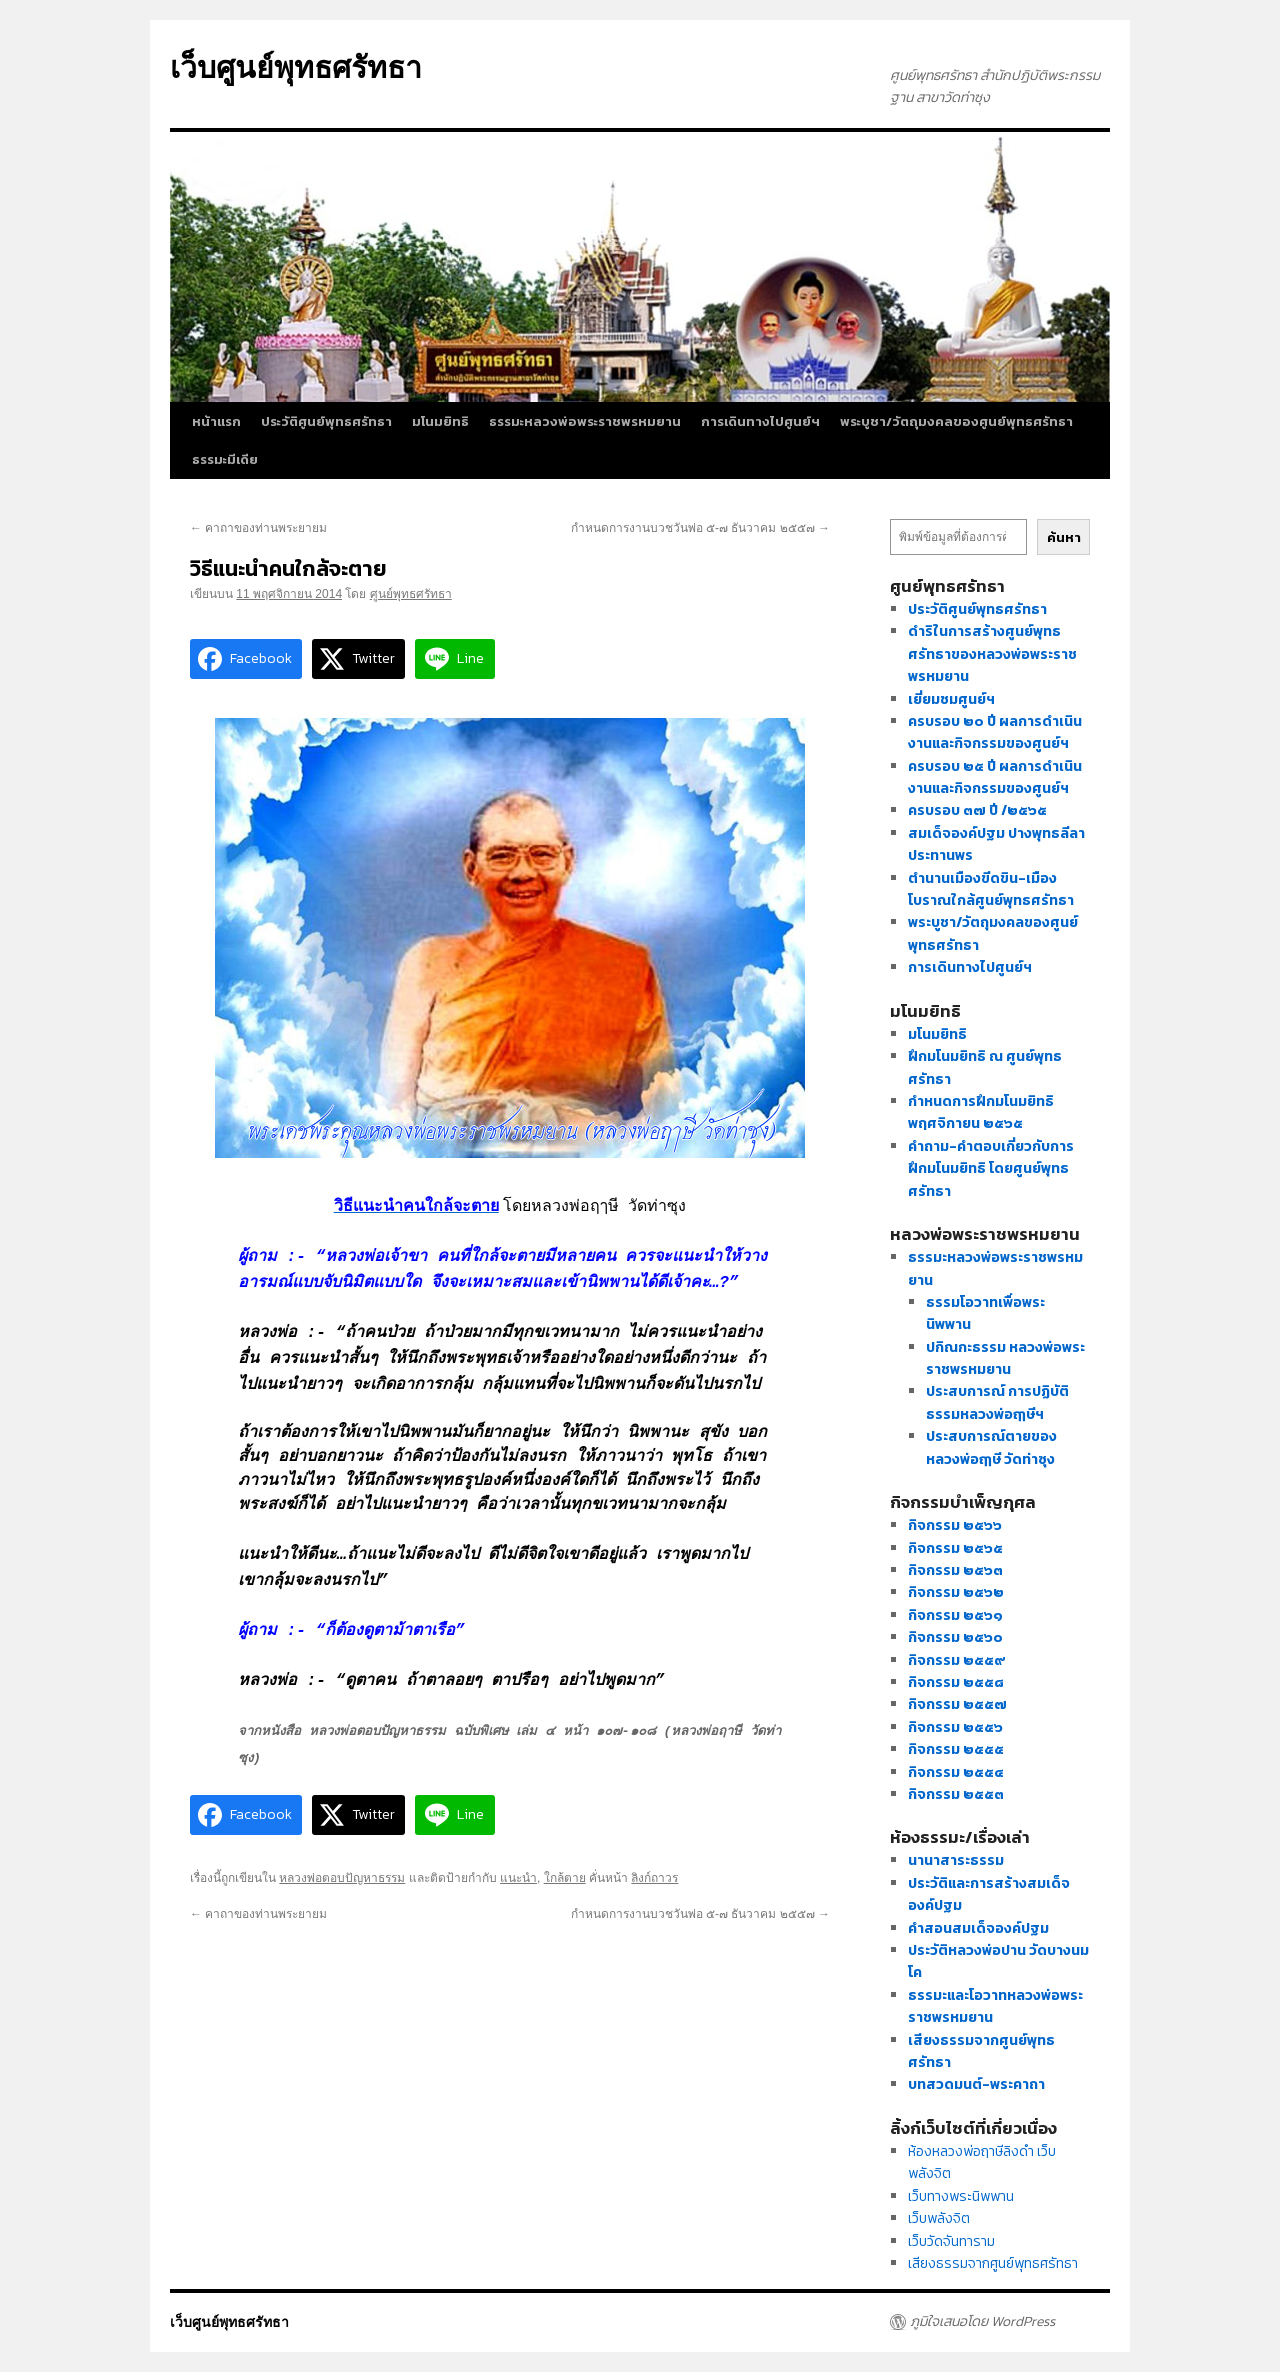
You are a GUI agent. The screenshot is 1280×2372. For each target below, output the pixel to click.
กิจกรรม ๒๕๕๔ (956, 1772)
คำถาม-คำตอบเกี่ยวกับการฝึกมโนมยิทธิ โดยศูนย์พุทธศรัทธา (991, 1169)
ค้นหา (1064, 537)
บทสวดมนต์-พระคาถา (976, 2084)
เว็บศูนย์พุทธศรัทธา (296, 67)
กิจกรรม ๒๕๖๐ (955, 1637)
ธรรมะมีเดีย (225, 459)
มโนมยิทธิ (440, 421)
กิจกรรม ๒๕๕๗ (957, 1704)
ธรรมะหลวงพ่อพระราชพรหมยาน (585, 421)
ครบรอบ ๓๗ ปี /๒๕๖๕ (977, 810)
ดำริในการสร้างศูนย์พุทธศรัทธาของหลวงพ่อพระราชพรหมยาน (992, 654)
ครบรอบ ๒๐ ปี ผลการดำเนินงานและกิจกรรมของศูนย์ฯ (995, 732)
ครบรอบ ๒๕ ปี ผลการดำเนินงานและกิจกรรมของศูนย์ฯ (995, 777)
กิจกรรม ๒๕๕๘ (956, 1682)
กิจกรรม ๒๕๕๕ (956, 1749)
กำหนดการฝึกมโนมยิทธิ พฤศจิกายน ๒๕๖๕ (981, 1112)
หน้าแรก (216, 421)
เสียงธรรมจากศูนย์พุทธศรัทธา (993, 2263)
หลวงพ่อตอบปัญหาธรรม (342, 1878)
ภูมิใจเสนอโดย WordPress (982, 2322)
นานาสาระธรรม (956, 1860)
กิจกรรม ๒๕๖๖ (955, 1525)
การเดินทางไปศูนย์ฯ (760, 421)
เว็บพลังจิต (939, 2218)
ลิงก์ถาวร (654, 1878)
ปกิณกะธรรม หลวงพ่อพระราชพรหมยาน (1005, 1358)
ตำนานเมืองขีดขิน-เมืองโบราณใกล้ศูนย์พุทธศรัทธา (991, 889)
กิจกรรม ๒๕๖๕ (955, 1548)
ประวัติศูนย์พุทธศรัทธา (326, 421)
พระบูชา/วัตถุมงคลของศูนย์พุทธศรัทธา (956, 421)
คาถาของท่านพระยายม (258, 528)
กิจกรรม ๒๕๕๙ (957, 1660)
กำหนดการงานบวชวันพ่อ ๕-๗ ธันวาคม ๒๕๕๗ (700, 528)
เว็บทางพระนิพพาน (961, 2196)
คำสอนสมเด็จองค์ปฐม (978, 1928)
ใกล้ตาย (565, 1878)
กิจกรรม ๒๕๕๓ (956, 1794)
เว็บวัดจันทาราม (951, 2241)
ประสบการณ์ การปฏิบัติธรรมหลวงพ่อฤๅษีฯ (997, 1402)
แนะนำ (518, 1878)
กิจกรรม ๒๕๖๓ (955, 1570)
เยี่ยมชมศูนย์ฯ (951, 699)
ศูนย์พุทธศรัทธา (411, 594)
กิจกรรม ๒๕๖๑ (955, 1615)
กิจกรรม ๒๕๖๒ (956, 1592)
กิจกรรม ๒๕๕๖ (955, 1727)
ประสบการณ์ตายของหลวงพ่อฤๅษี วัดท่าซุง (991, 1447)
